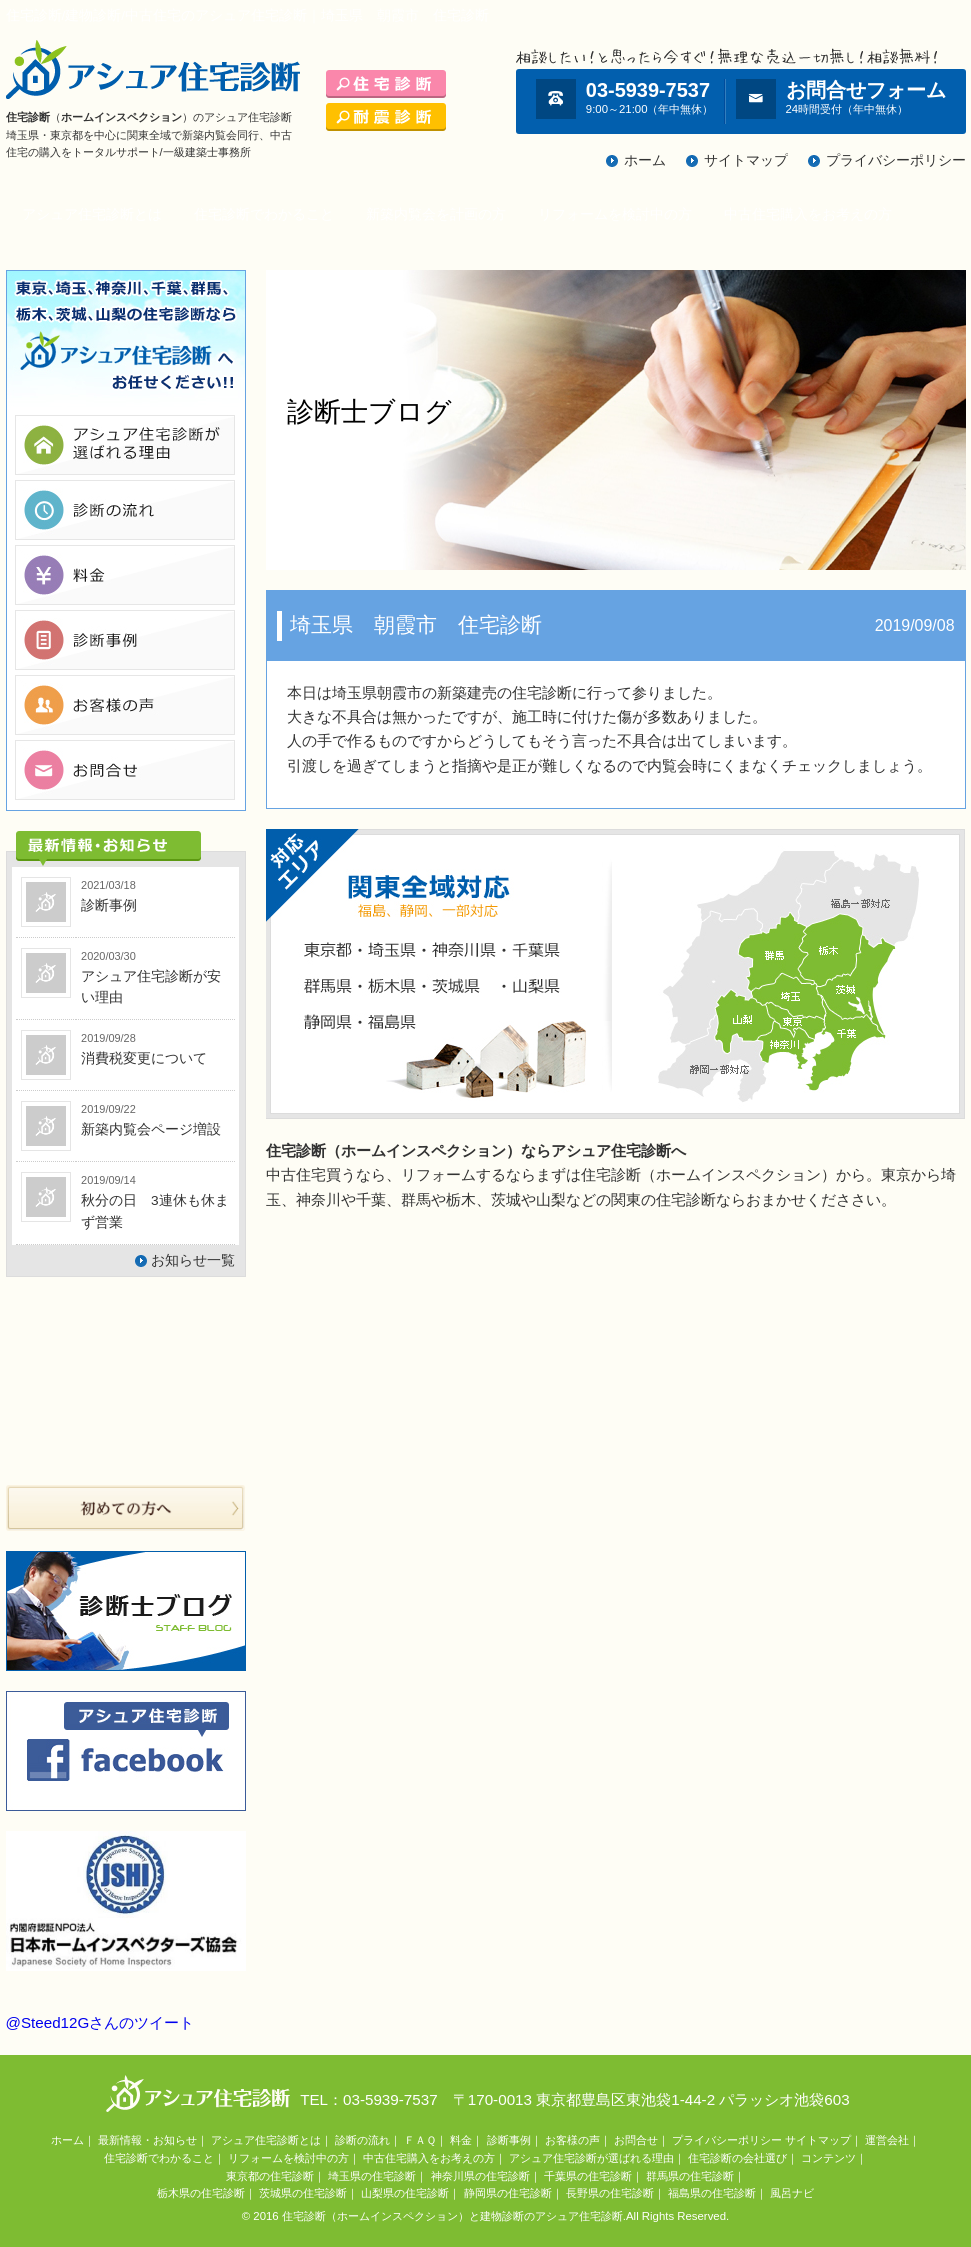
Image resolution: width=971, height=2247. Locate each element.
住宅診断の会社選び (737, 2158)
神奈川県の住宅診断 (480, 2176)
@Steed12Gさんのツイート (100, 2022)
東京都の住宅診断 (270, 2176)
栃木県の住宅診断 (201, 2193)
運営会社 (887, 2140)
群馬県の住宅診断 (690, 2176)
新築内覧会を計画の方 (436, 214)
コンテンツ (828, 2158)
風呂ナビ (792, 2193)
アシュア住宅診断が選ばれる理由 (591, 2158)
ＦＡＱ (420, 2140)
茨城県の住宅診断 (303, 2193)
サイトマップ (746, 160)
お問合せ (636, 2140)
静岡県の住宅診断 (508, 2193)
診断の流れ (362, 2140)
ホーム (645, 160)
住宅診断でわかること (264, 214)
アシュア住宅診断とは (92, 214)
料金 (461, 2140)
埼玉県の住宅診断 (372, 2176)
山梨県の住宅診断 (405, 2193)
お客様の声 (572, 2140)
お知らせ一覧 (193, 1260)
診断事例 (509, 2140)
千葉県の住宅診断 (588, 2176)
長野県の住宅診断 (610, 2193)
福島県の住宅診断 (712, 2193)
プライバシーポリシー (896, 160)
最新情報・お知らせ (147, 2140)
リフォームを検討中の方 (615, 214)
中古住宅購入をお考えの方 (808, 214)
